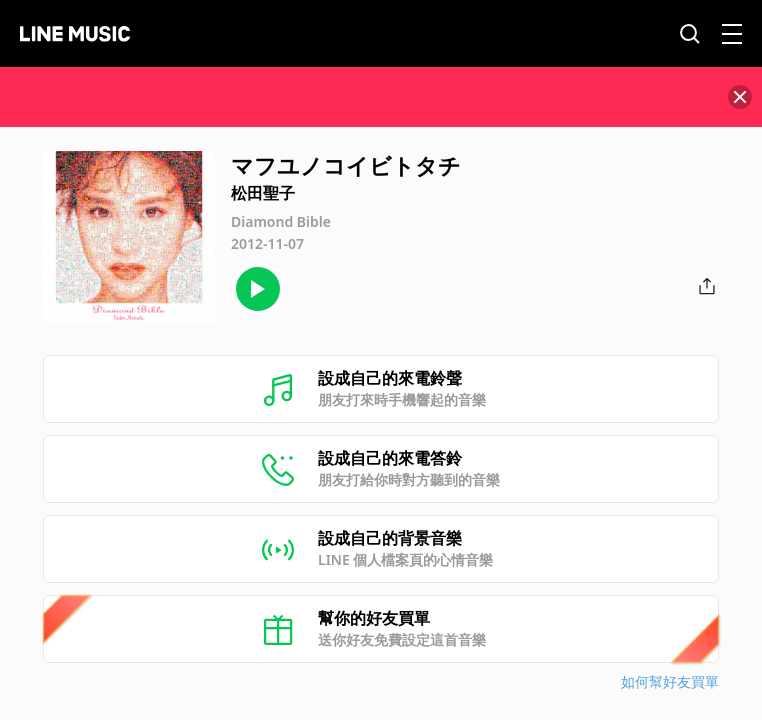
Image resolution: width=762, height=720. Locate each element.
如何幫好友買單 (670, 681)
